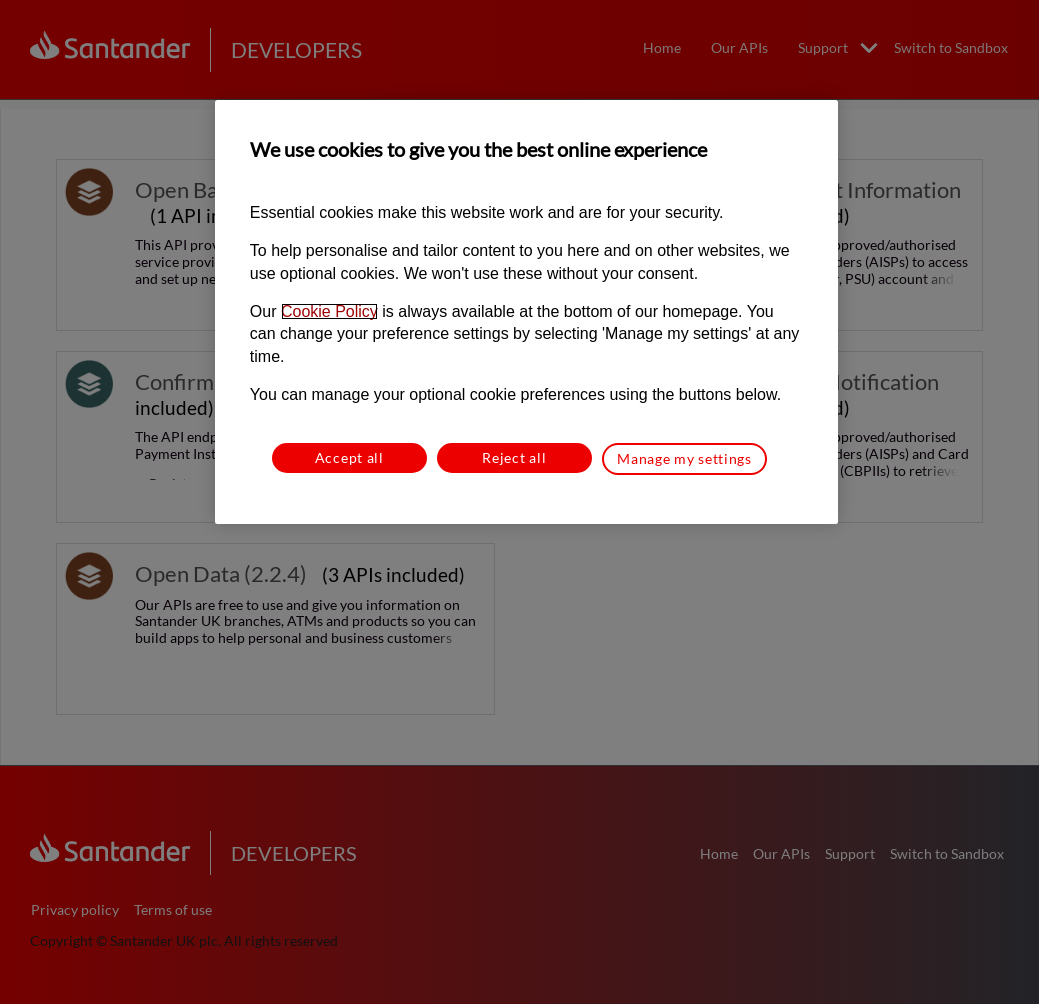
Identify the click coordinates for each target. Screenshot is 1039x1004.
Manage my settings (684, 458)
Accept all (349, 457)
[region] (526, 311)
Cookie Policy (329, 311)
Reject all (514, 457)
